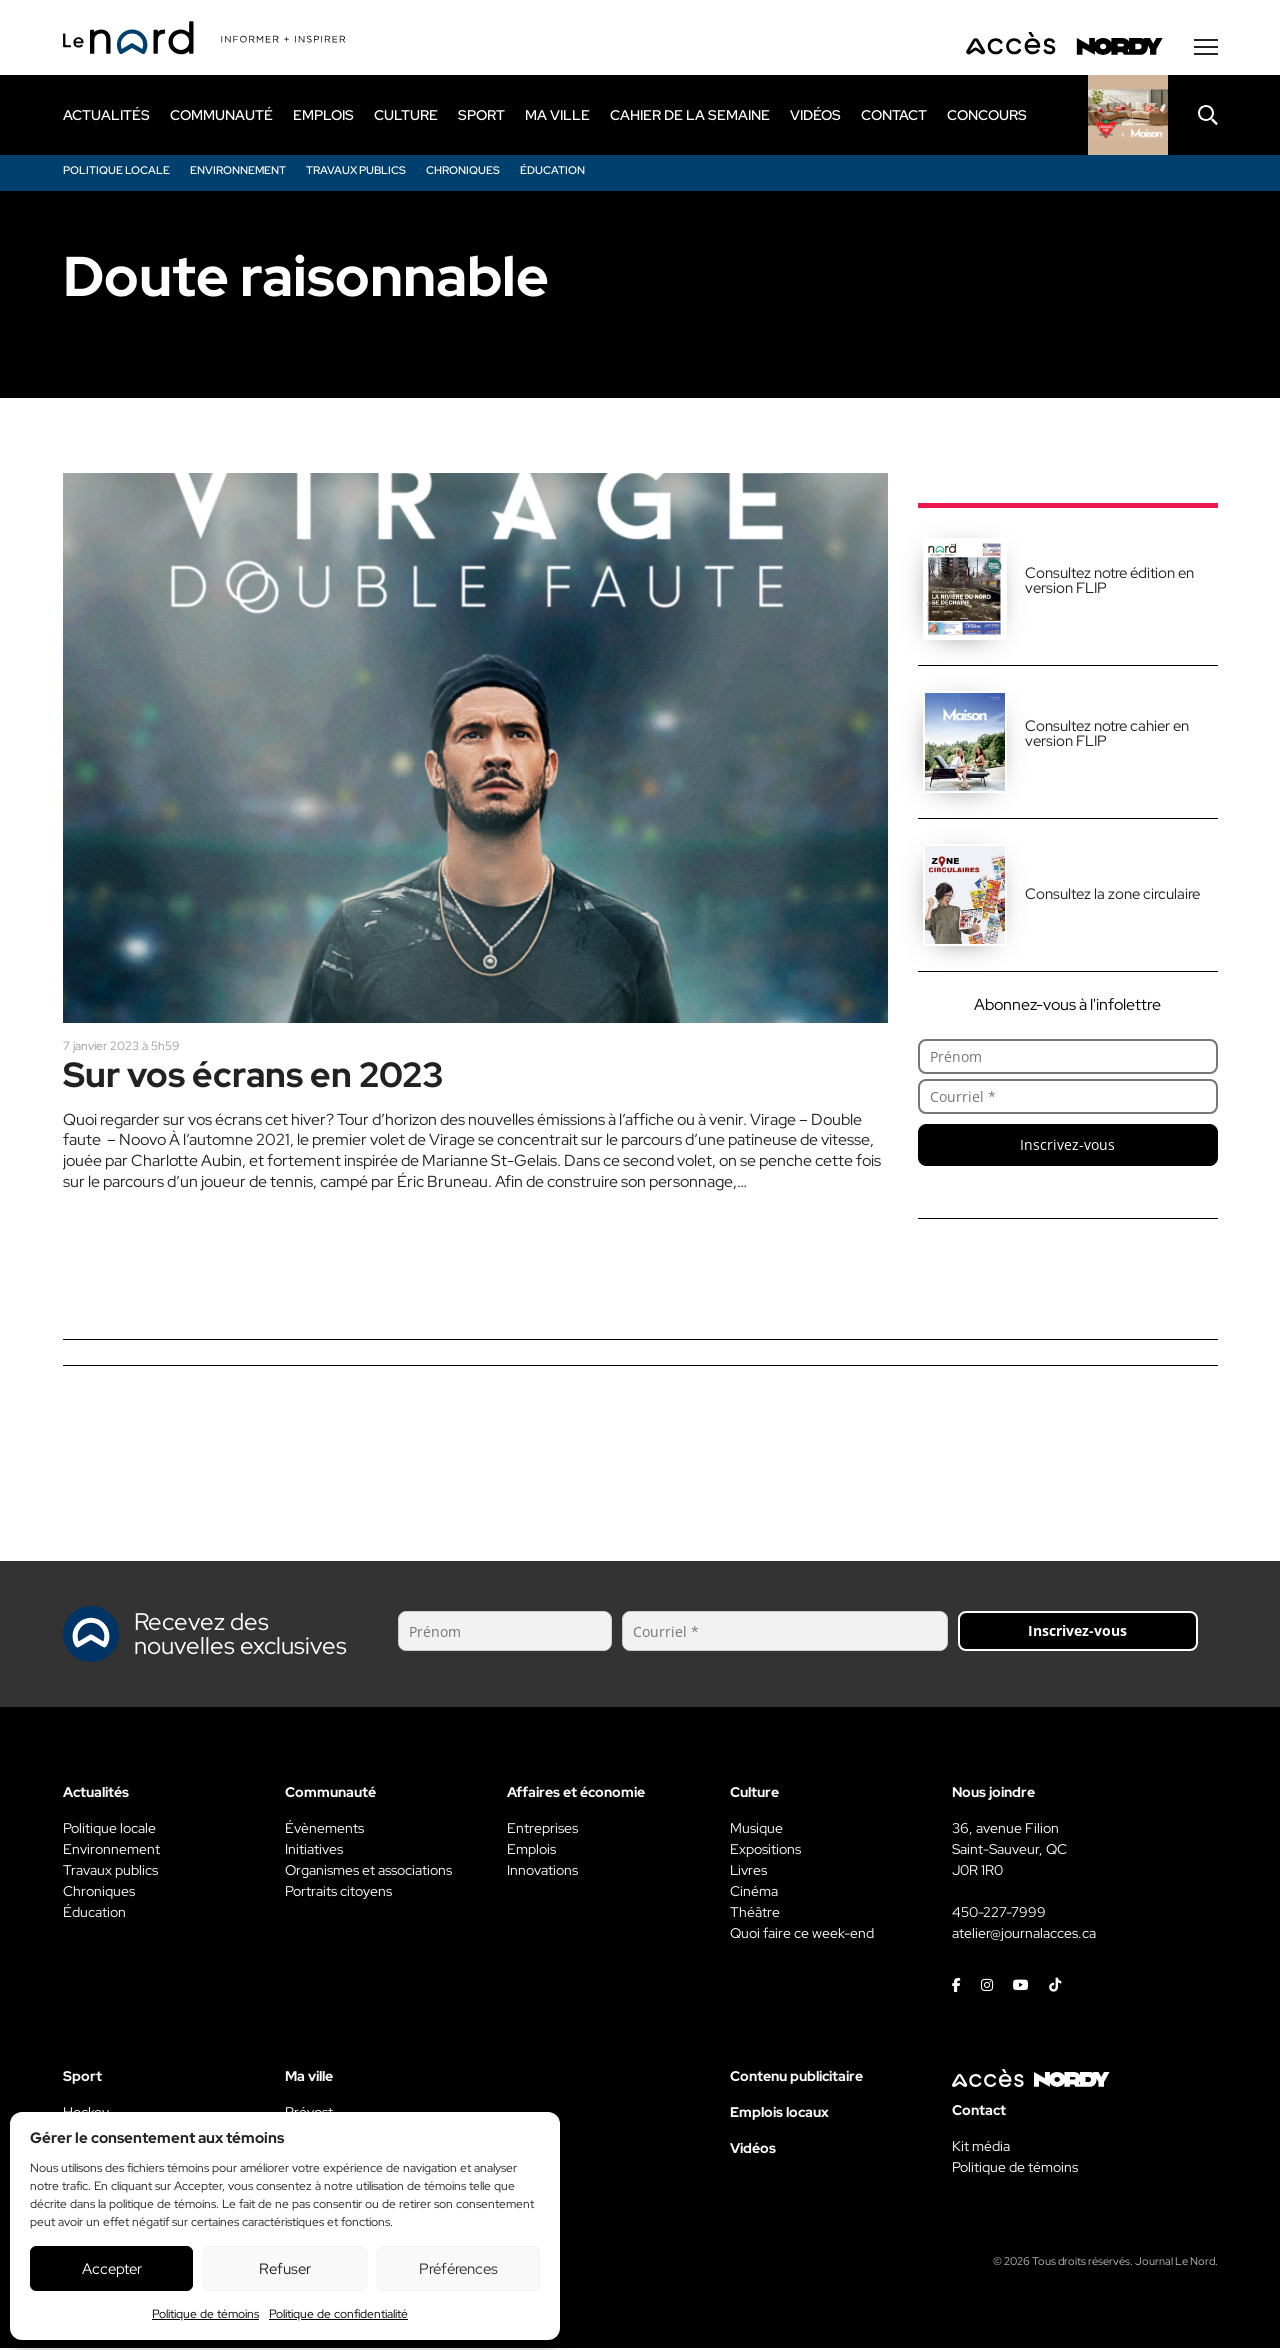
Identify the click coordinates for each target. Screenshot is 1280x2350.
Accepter (112, 2269)
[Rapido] (1128, 117)
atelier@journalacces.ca (1024, 1935)
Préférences (458, 2269)
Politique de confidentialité (338, 2314)
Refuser (285, 2269)
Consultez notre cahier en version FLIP (1107, 735)
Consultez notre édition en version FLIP (1109, 582)
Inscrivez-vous (1067, 1146)
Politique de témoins (205, 2314)
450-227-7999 (999, 1914)
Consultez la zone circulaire (1112, 896)
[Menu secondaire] (1206, 49)
